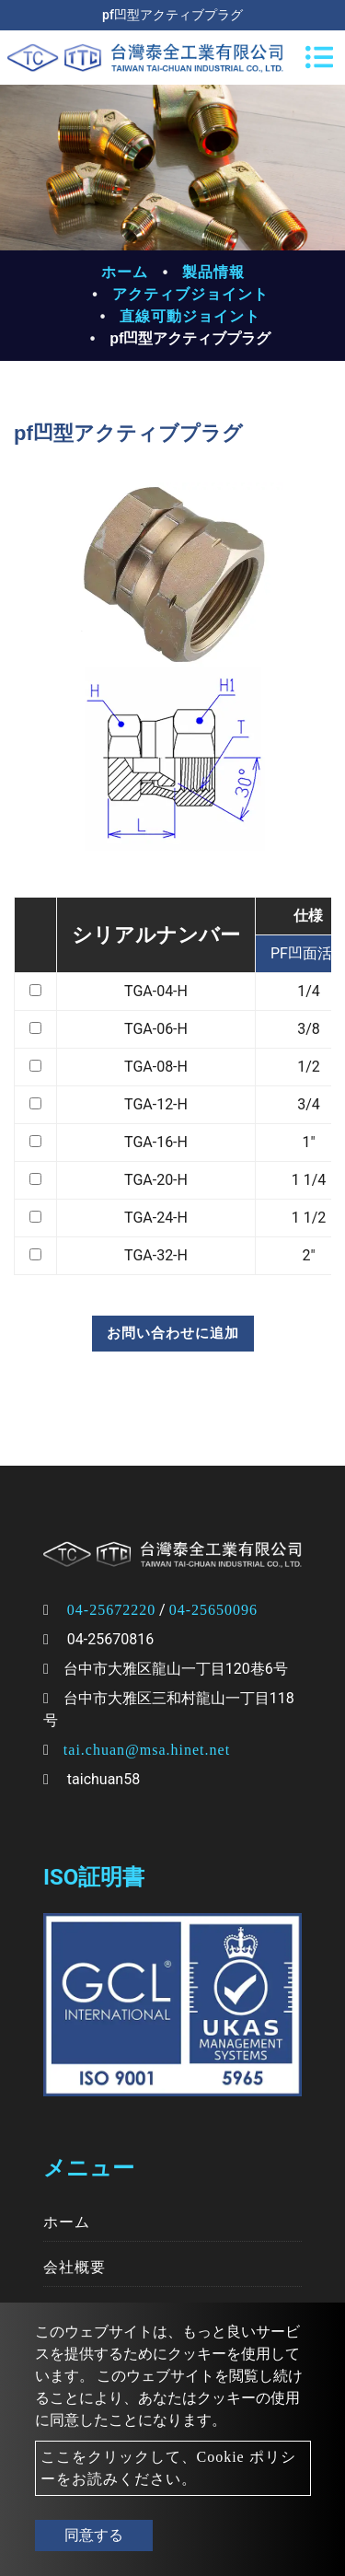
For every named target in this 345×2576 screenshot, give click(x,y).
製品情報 (213, 272)
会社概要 (74, 2267)
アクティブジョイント (190, 294)
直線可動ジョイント (190, 316)
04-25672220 (111, 1610)
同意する (93, 2535)
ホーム (124, 272)
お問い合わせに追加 (173, 1333)
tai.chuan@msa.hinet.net (146, 1750)
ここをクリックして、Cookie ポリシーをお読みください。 (168, 2468)
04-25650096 (213, 1610)
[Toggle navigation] (319, 57)
